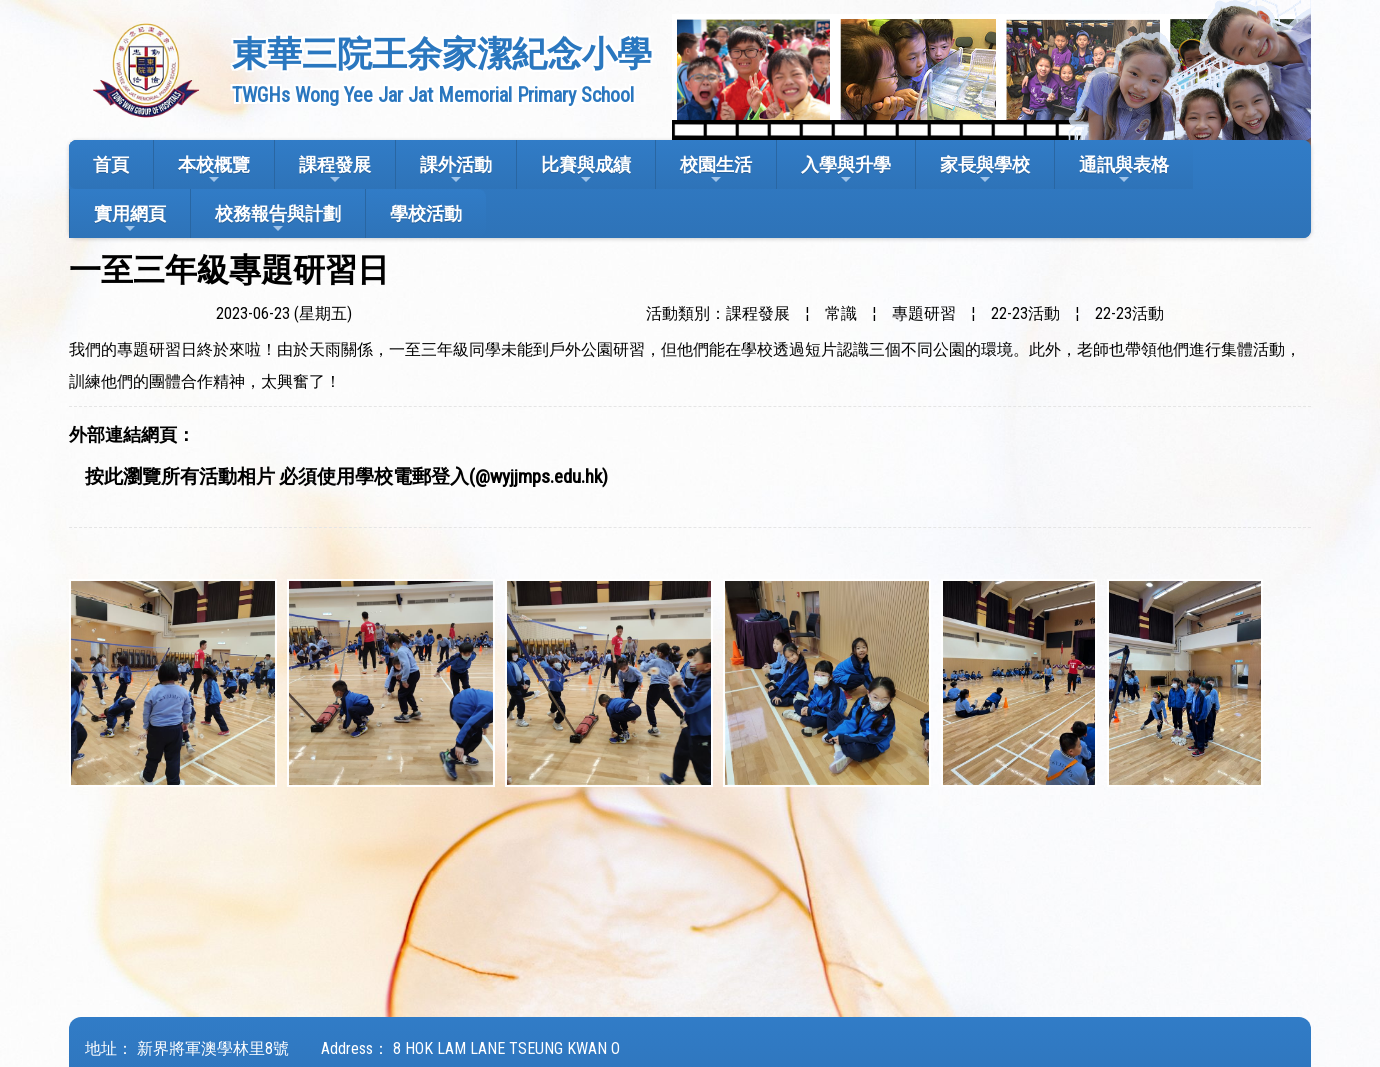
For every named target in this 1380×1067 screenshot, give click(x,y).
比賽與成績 (586, 170)
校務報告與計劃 (278, 219)
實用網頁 (130, 219)
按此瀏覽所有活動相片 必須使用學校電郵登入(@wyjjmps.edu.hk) (346, 476)
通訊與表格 (1124, 170)
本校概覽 (214, 170)
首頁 (111, 164)
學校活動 (426, 213)
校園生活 (716, 170)
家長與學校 (985, 170)
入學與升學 (846, 170)
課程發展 (335, 170)
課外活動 (456, 170)
